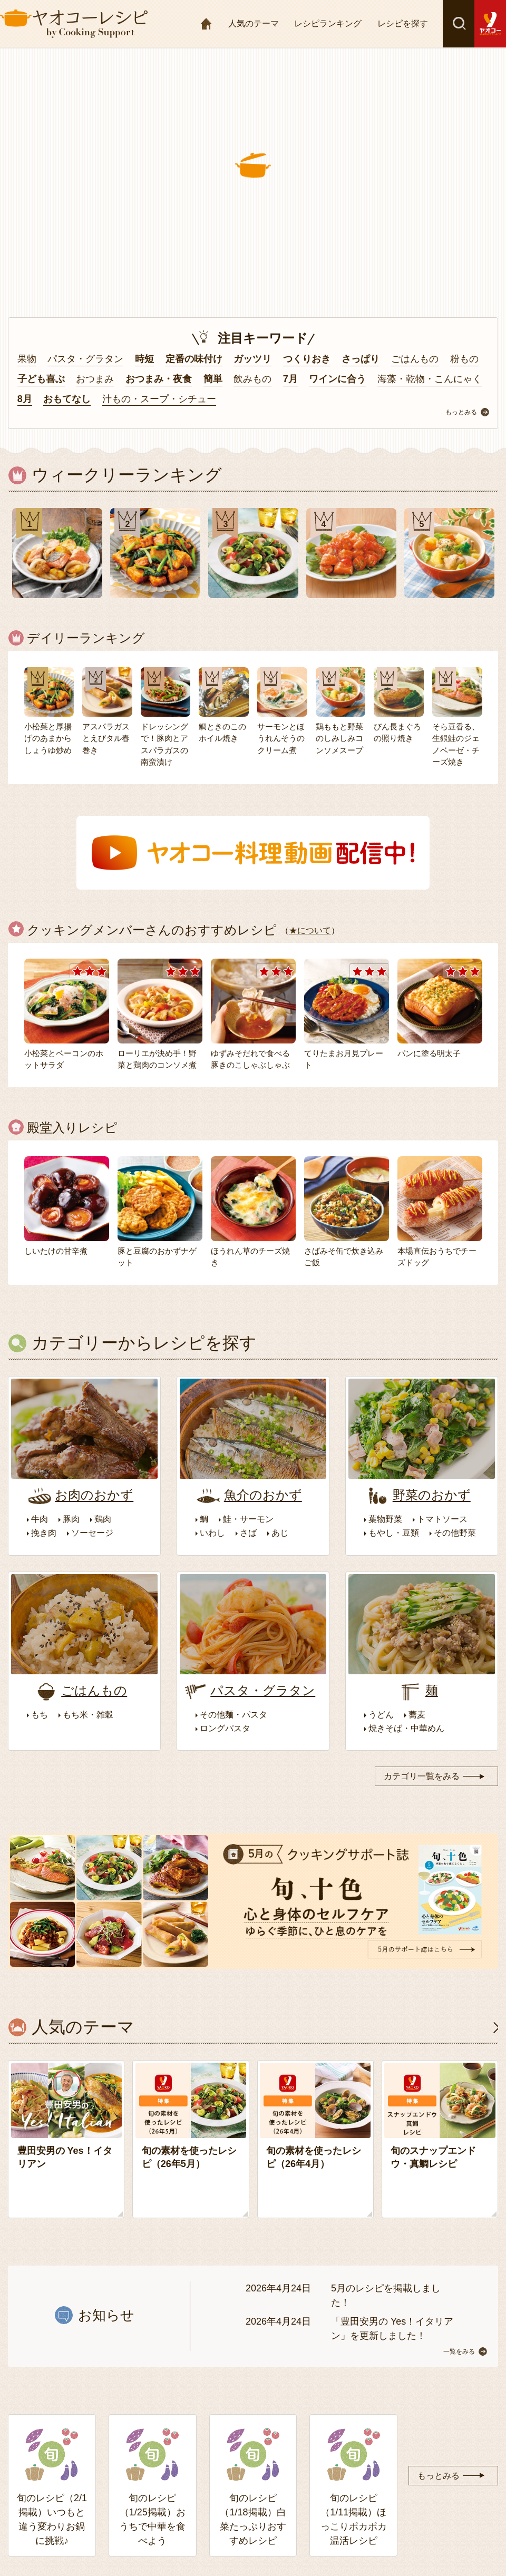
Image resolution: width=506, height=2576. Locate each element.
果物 (26, 359)
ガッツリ (252, 359)
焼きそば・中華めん (406, 1728)
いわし (212, 1532)
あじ (279, 1532)
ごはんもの (415, 359)
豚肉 (71, 1519)
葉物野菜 (385, 1519)
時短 (144, 359)
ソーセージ (92, 1532)
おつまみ (95, 379)
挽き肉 (43, 1532)
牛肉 (39, 1519)
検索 (458, 23)
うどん (381, 1714)
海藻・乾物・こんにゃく (429, 379)
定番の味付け (194, 359)
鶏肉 (102, 1519)
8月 (24, 399)
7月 (290, 379)
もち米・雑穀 (88, 1714)
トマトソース (442, 1519)
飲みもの (252, 379)
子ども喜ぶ (41, 379)
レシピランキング (328, 23)
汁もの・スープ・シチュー (159, 399)
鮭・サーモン (248, 1519)
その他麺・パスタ (233, 1714)
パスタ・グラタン (85, 359)
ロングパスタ (225, 1728)
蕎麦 (416, 1714)
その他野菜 (455, 1532)
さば (248, 1532)
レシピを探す (402, 23)
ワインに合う (337, 379)
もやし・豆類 (393, 1532)
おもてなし (67, 399)
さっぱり (361, 359)
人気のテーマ (253, 23)
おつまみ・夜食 (158, 379)
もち (39, 1714)
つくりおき (306, 359)
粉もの (464, 359)
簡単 (212, 379)
